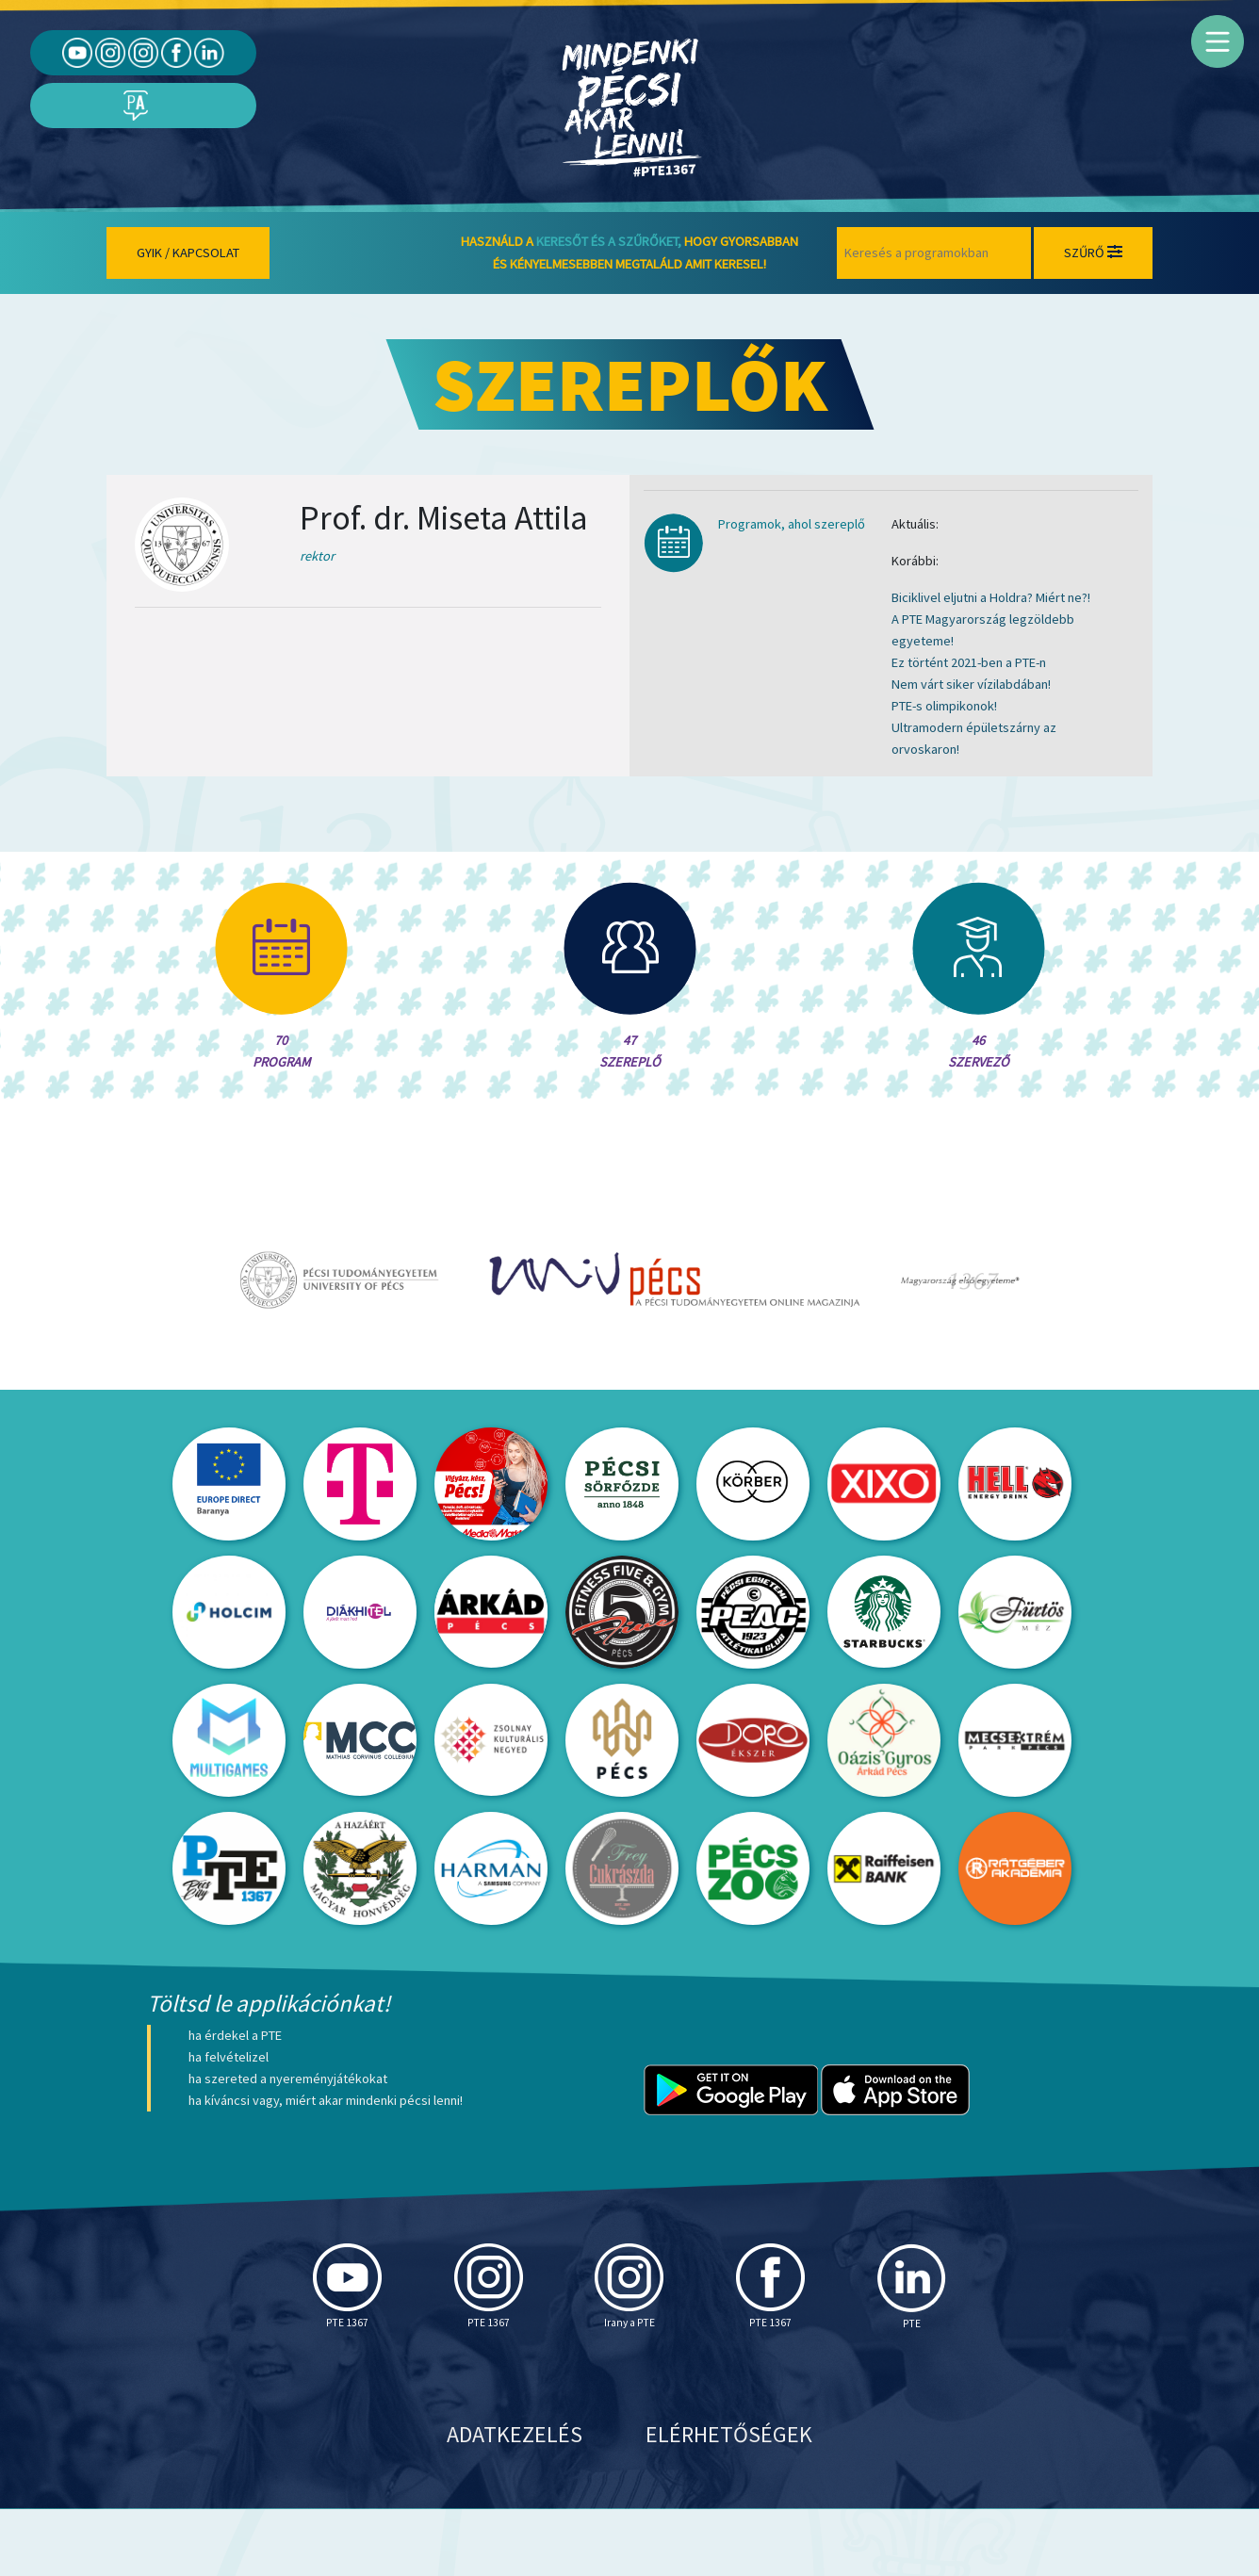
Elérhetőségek (729, 2501)
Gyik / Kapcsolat (188, 252)
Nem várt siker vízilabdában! (971, 684)
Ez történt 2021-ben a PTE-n (968, 662)
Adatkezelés (514, 2501)
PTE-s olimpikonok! (944, 705)
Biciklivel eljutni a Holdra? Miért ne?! (990, 597)
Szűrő (1093, 252)
